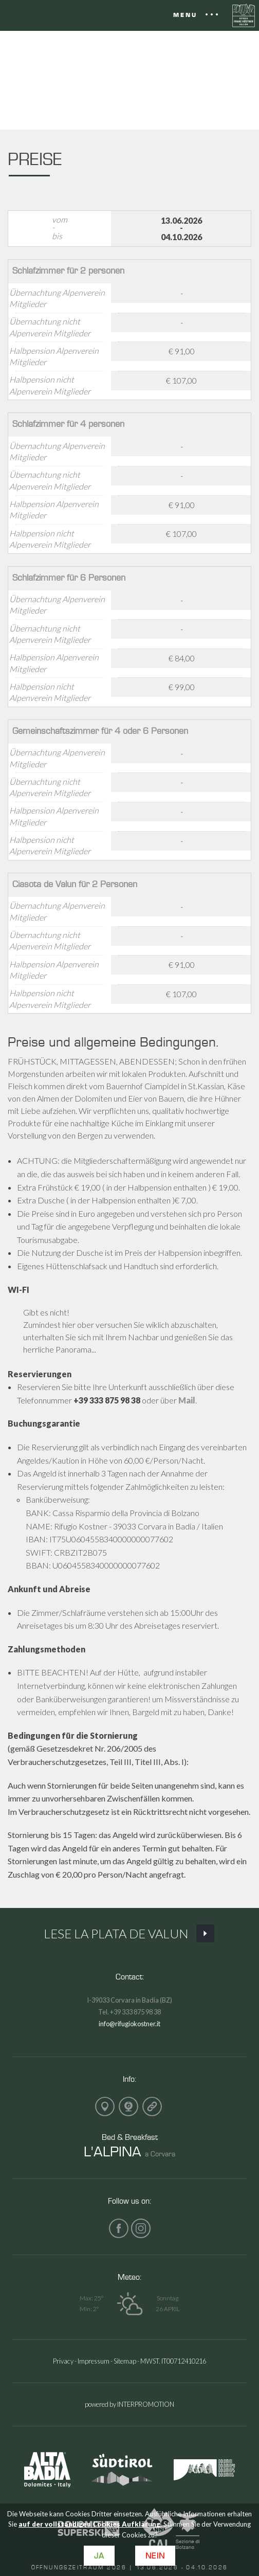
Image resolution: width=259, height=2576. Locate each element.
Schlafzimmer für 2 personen (68, 270)
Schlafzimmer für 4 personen (68, 423)
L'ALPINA (112, 2151)
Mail (186, 1400)
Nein (154, 2556)
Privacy (63, 2361)
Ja (99, 2556)
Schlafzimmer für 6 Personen (68, 577)
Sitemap (125, 2361)
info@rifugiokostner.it (129, 2024)
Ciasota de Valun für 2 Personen (74, 883)
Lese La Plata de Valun (129, 1933)
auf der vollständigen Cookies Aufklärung (89, 2524)
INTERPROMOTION (145, 2404)
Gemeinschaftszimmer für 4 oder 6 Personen (100, 730)
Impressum (93, 2361)
